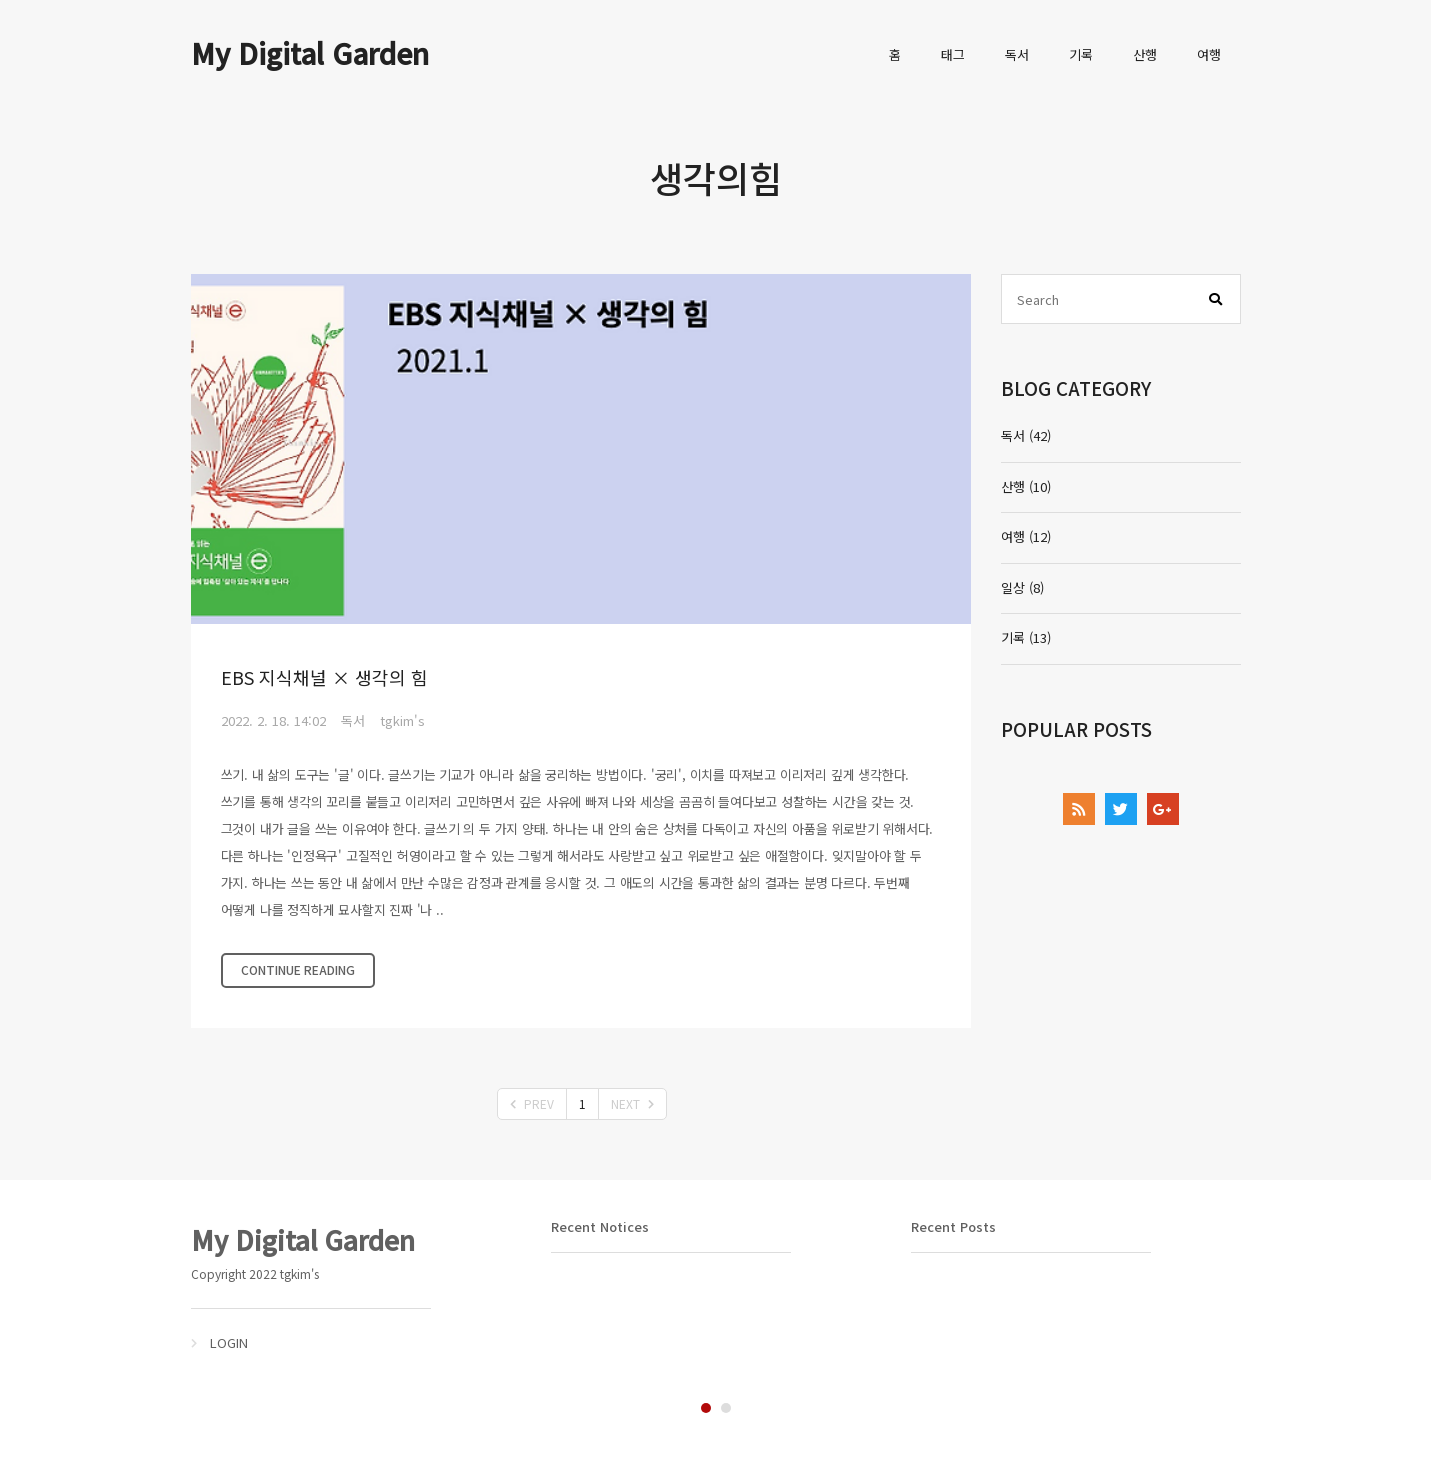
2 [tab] (726, 1408)
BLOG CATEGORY (1076, 387)
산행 (1145, 54)
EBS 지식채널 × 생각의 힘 (324, 677)
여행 (1209, 54)
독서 (1017, 54)
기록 (1081, 54)
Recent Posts (953, 1226)
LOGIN (229, 1342)
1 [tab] (706, 1408)
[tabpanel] (356, 1286)
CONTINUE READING (298, 969)
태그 (953, 54)
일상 (1022, 587)
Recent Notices (600, 1226)
